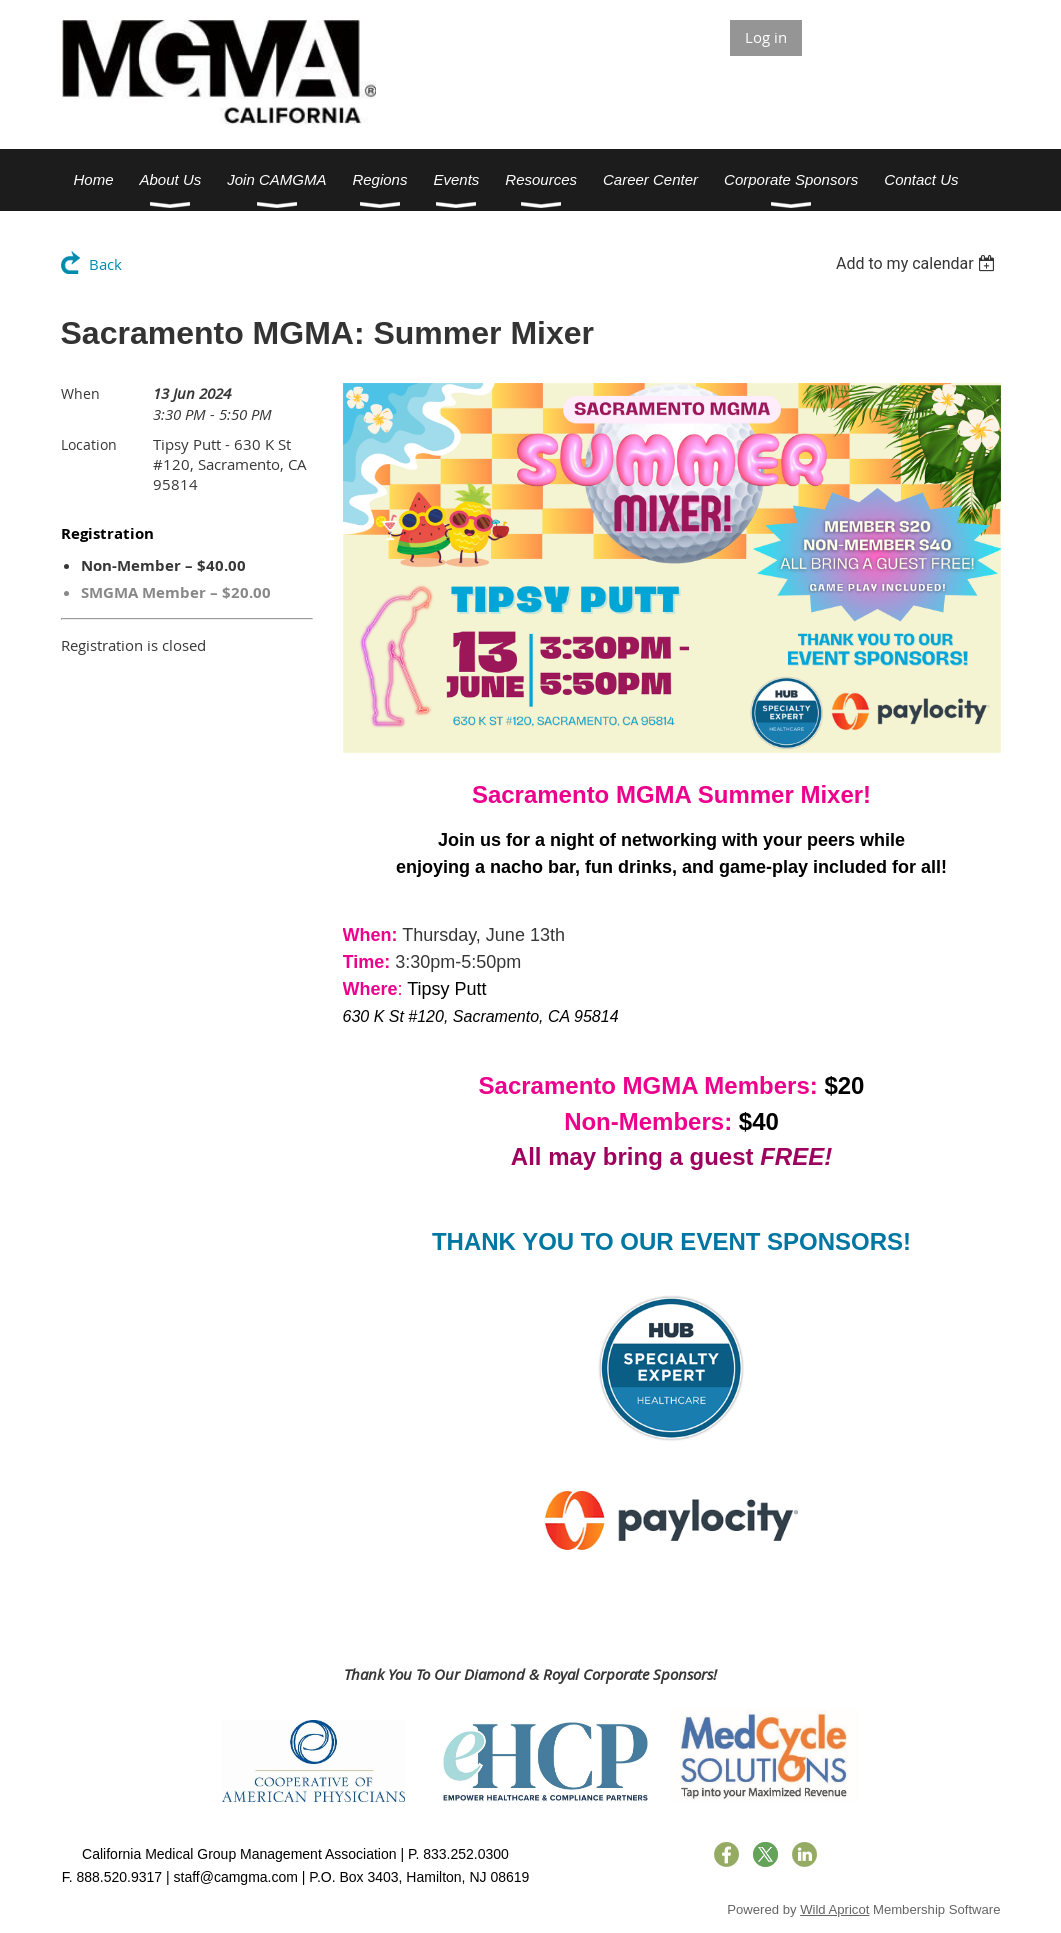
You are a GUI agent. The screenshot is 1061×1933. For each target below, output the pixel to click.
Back (105, 264)
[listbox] (918, 263)
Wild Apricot (834, 1909)
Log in (766, 37)
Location (89, 444)
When (80, 393)
